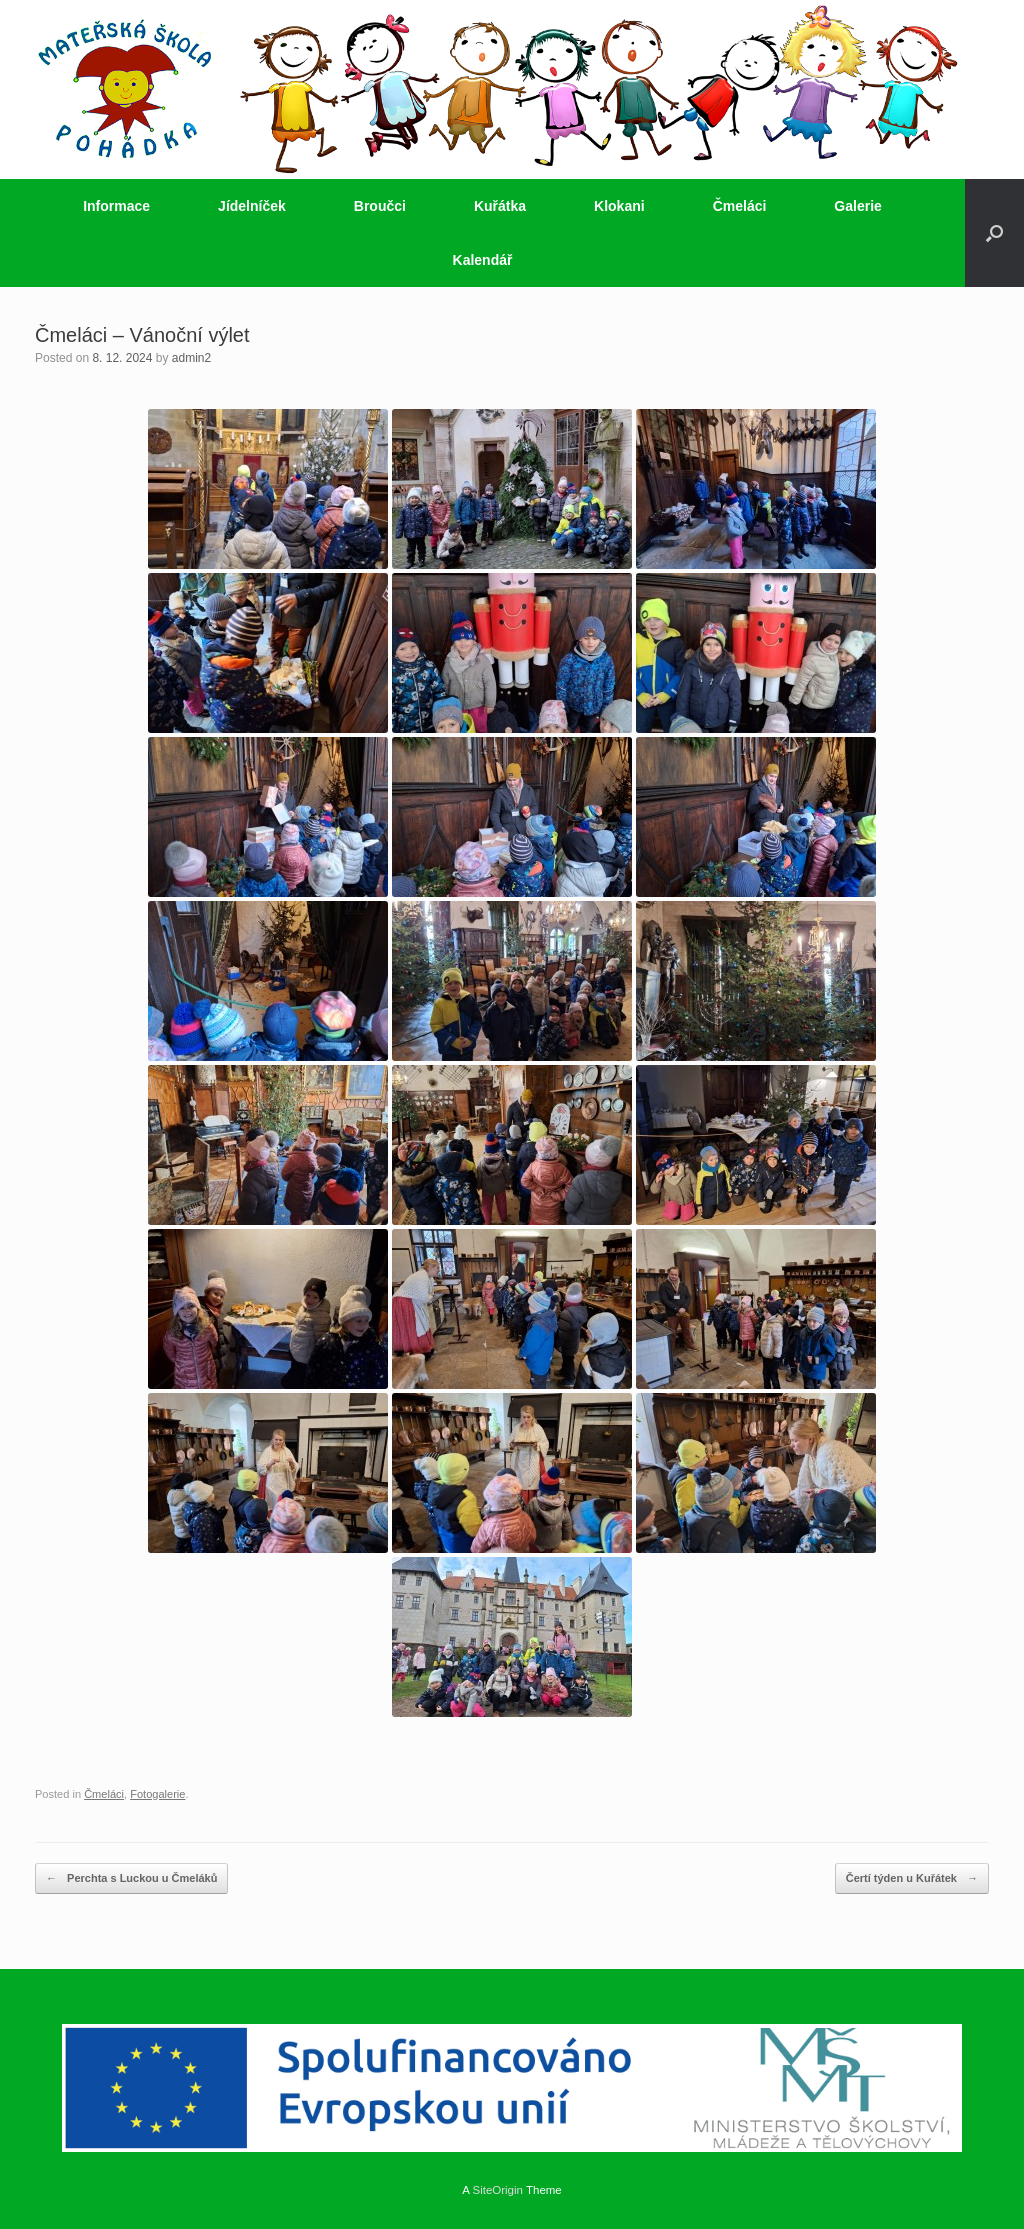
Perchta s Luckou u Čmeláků (131, 1878)
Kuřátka (500, 206)
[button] (994, 233)
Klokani (619, 206)
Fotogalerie (157, 1794)
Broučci (380, 206)
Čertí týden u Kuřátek (912, 1878)
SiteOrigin (497, 2190)
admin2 (191, 358)
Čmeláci (740, 206)
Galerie (857, 206)
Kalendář (483, 260)
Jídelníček (252, 206)
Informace (116, 206)
